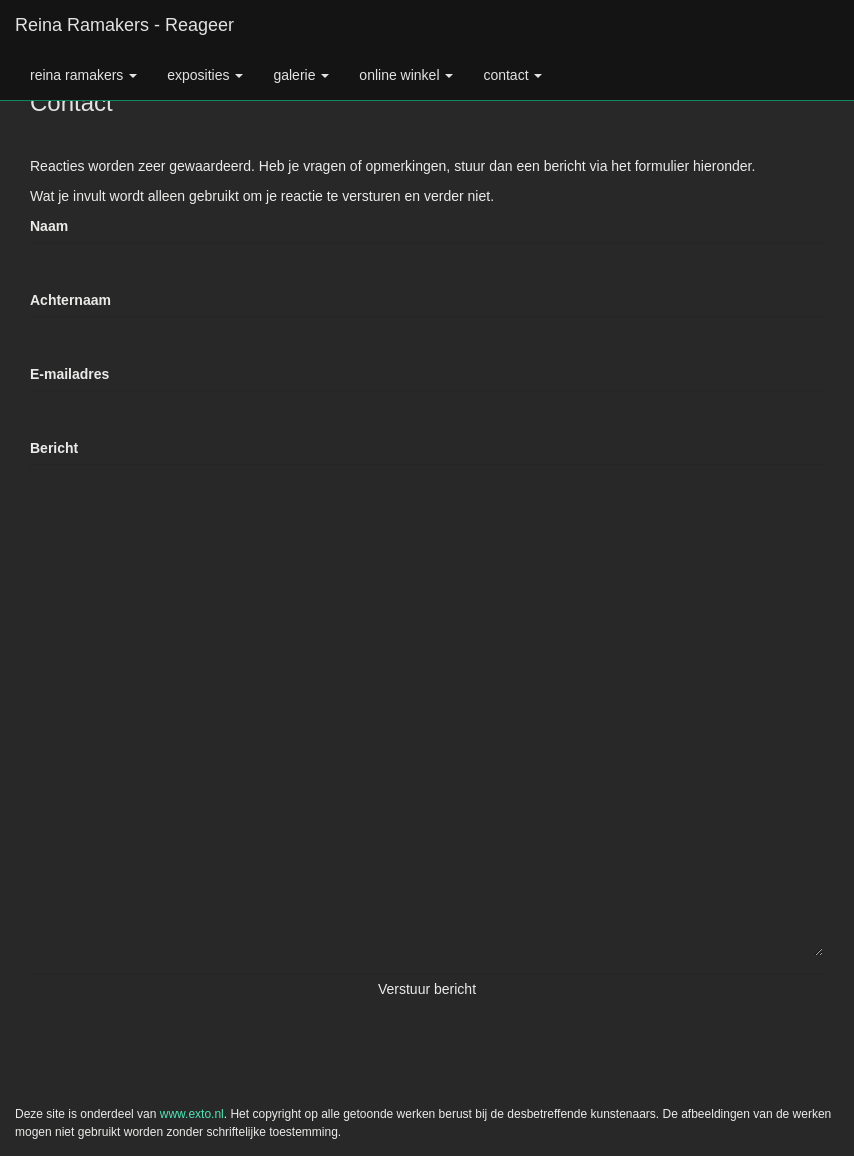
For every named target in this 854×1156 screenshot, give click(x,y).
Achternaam (70, 300)
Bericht (54, 448)
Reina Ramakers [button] (83, 75)
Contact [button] (512, 75)
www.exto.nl (192, 1114)
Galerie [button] (301, 75)
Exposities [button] (205, 75)
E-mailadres (69, 374)
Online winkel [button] (406, 75)
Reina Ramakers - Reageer (124, 25)
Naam (49, 226)
